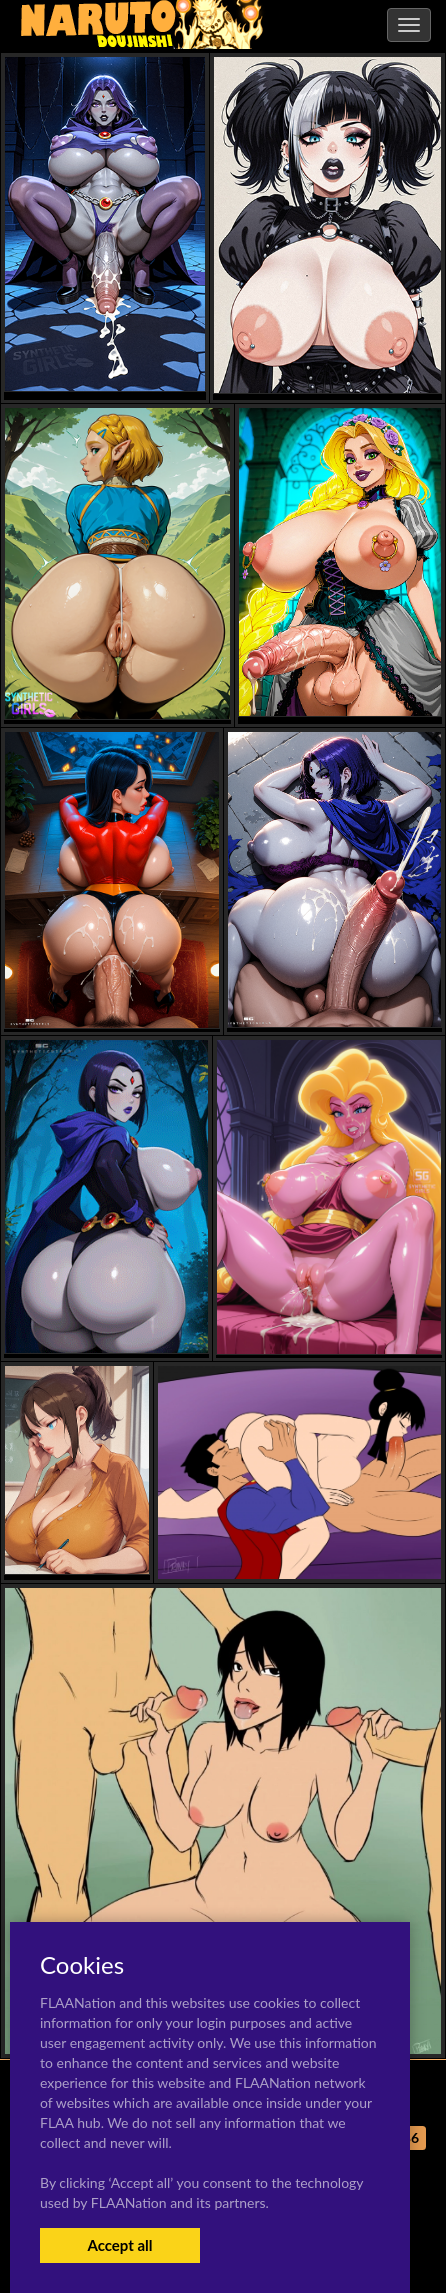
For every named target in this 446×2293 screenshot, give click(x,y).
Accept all (119, 2245)
